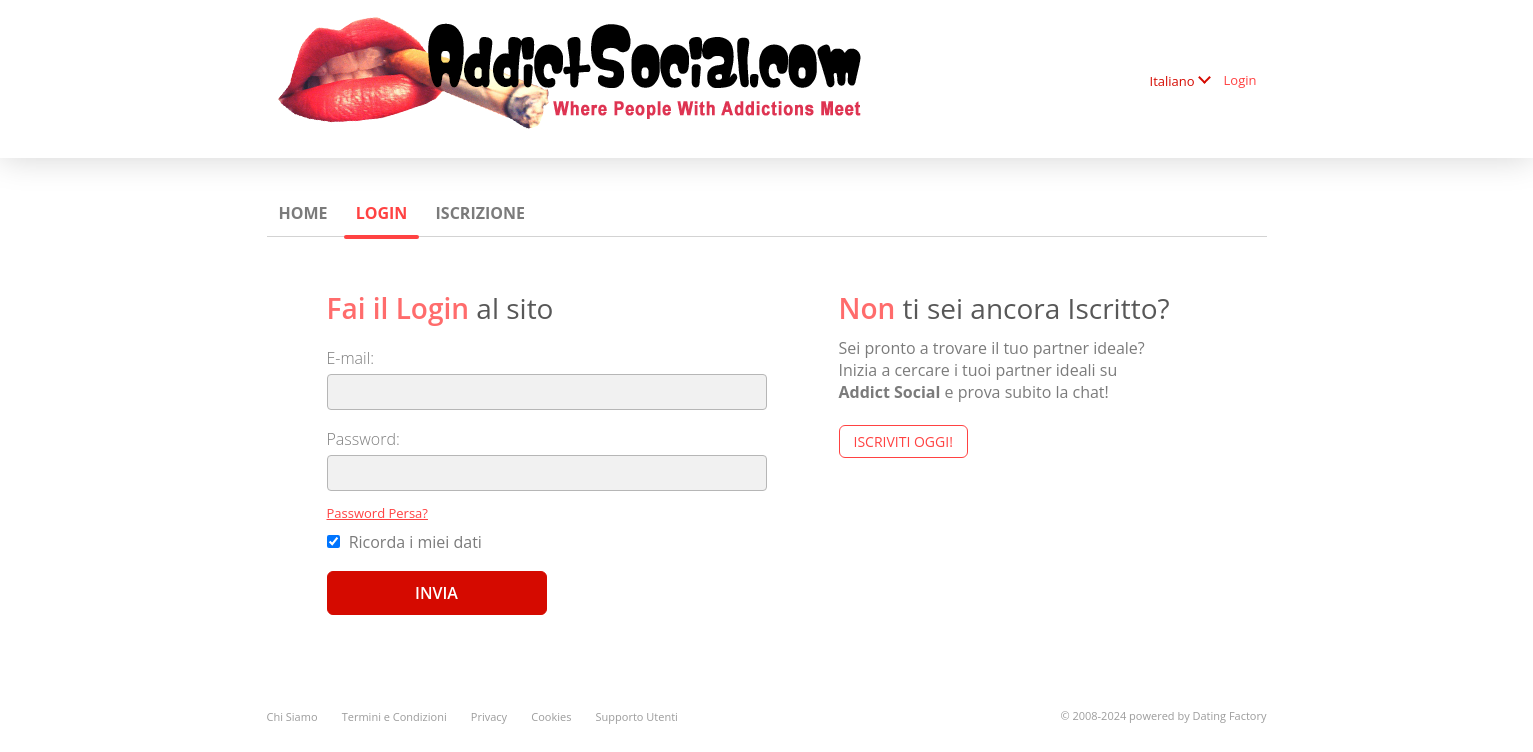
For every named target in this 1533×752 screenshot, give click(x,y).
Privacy (489, 716)
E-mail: (351, 358)
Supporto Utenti (637, 716)
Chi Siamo (292, 716)
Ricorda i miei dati (404, 542)
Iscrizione (480, 213)
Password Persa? (377, 513)
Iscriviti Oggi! (903, 441)
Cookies (551, 716)
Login (1240, 80)
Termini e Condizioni (394, 716)
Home (303, 213)
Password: (363, 439)
